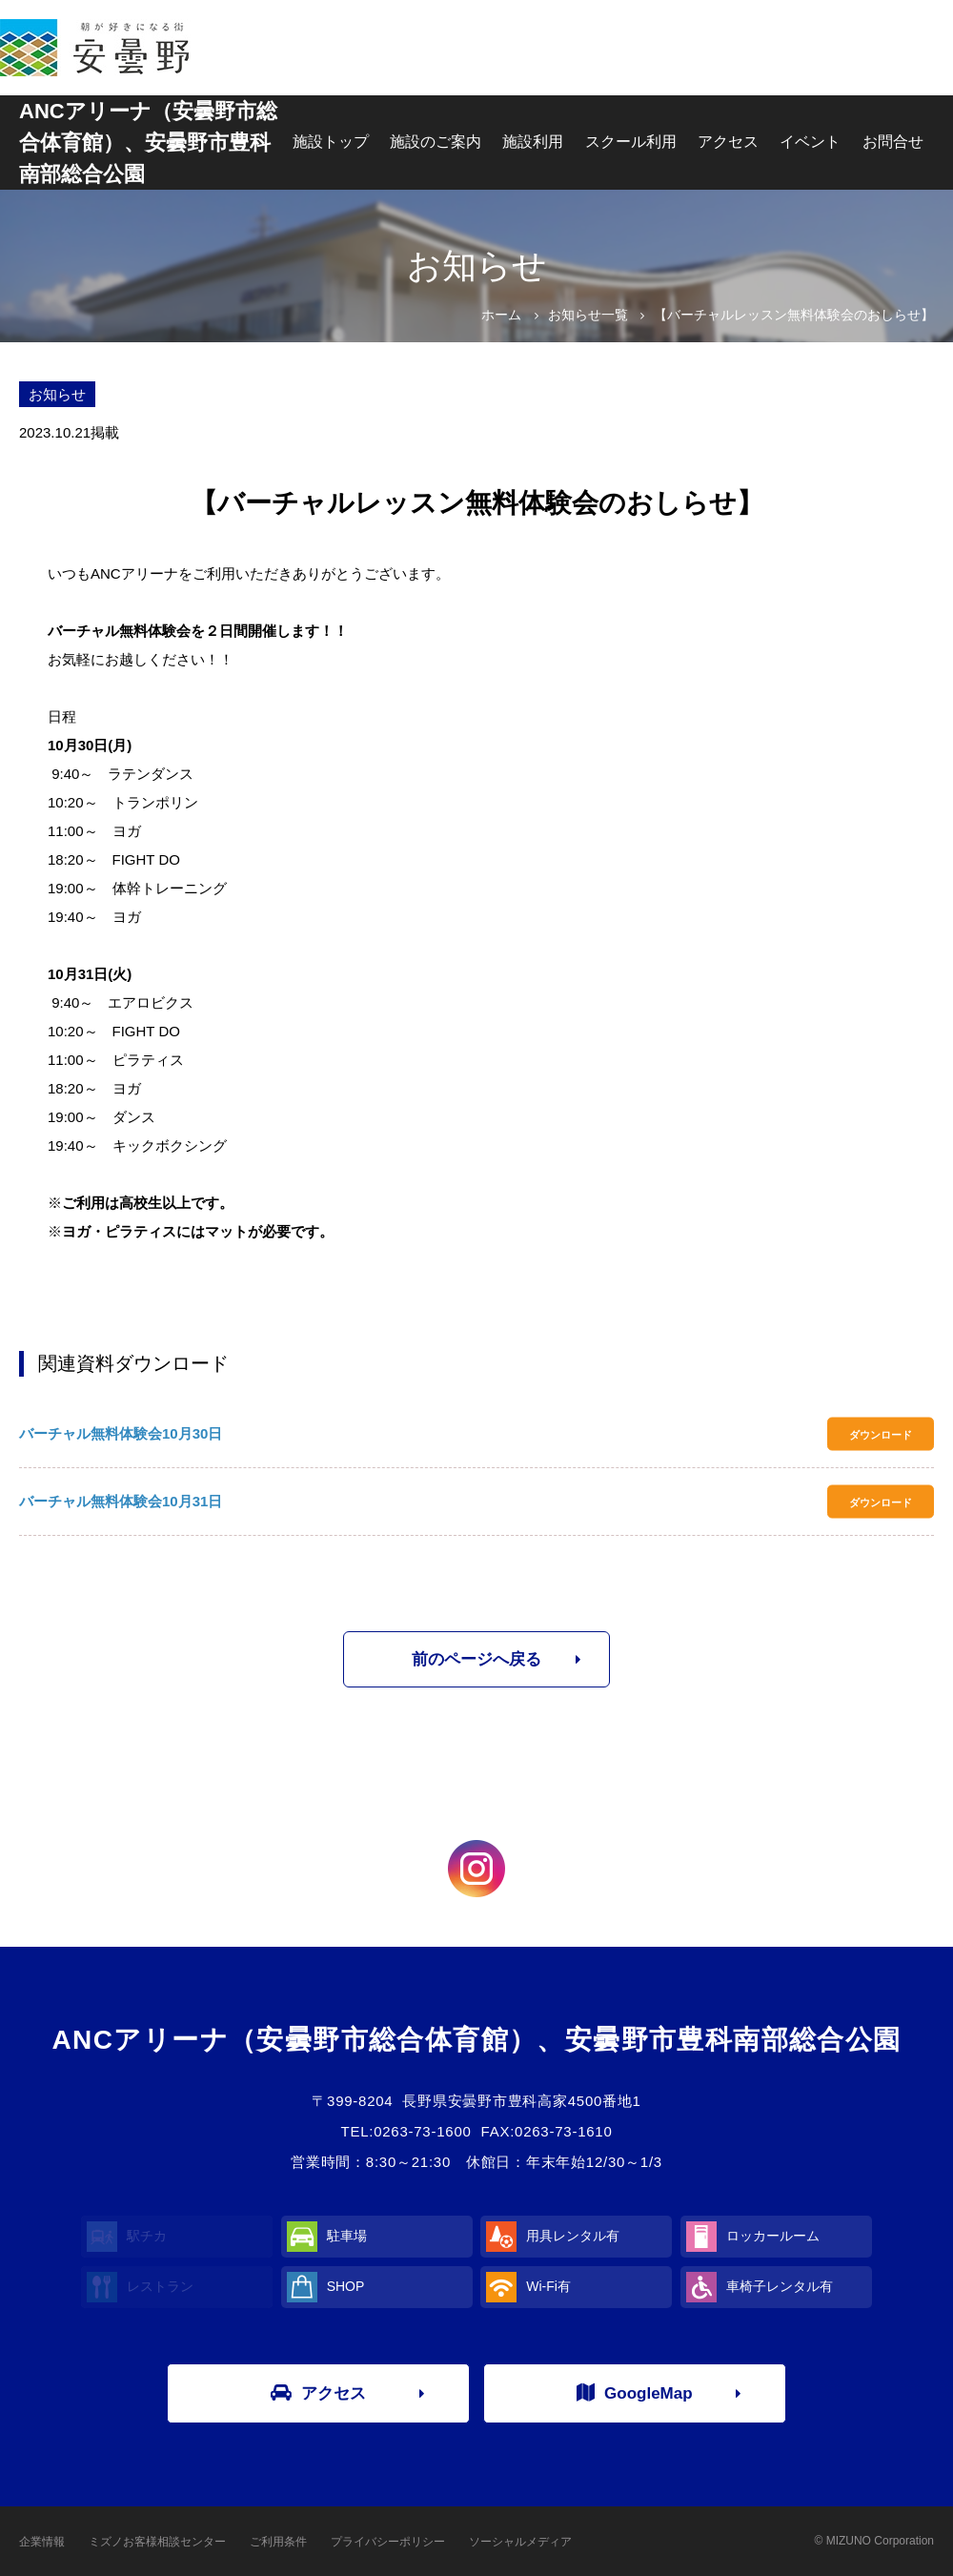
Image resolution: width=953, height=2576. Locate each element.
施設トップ (331, 141)
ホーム (501, 314)
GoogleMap (635, 2392)
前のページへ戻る (476, 1659)
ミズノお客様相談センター (157, 2541)
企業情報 (42, 2541)
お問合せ (892, 141)
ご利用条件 (278, 2541)
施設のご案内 (435, 141)
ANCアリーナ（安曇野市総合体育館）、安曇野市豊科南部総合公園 (148, 142)
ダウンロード (880, 1434)
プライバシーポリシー (388, 2541)
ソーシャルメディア (520, 2541)
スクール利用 (631, 141)
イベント (810, 141)
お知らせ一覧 (588, 314)
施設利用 (532, 141)
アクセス (728, 141)
